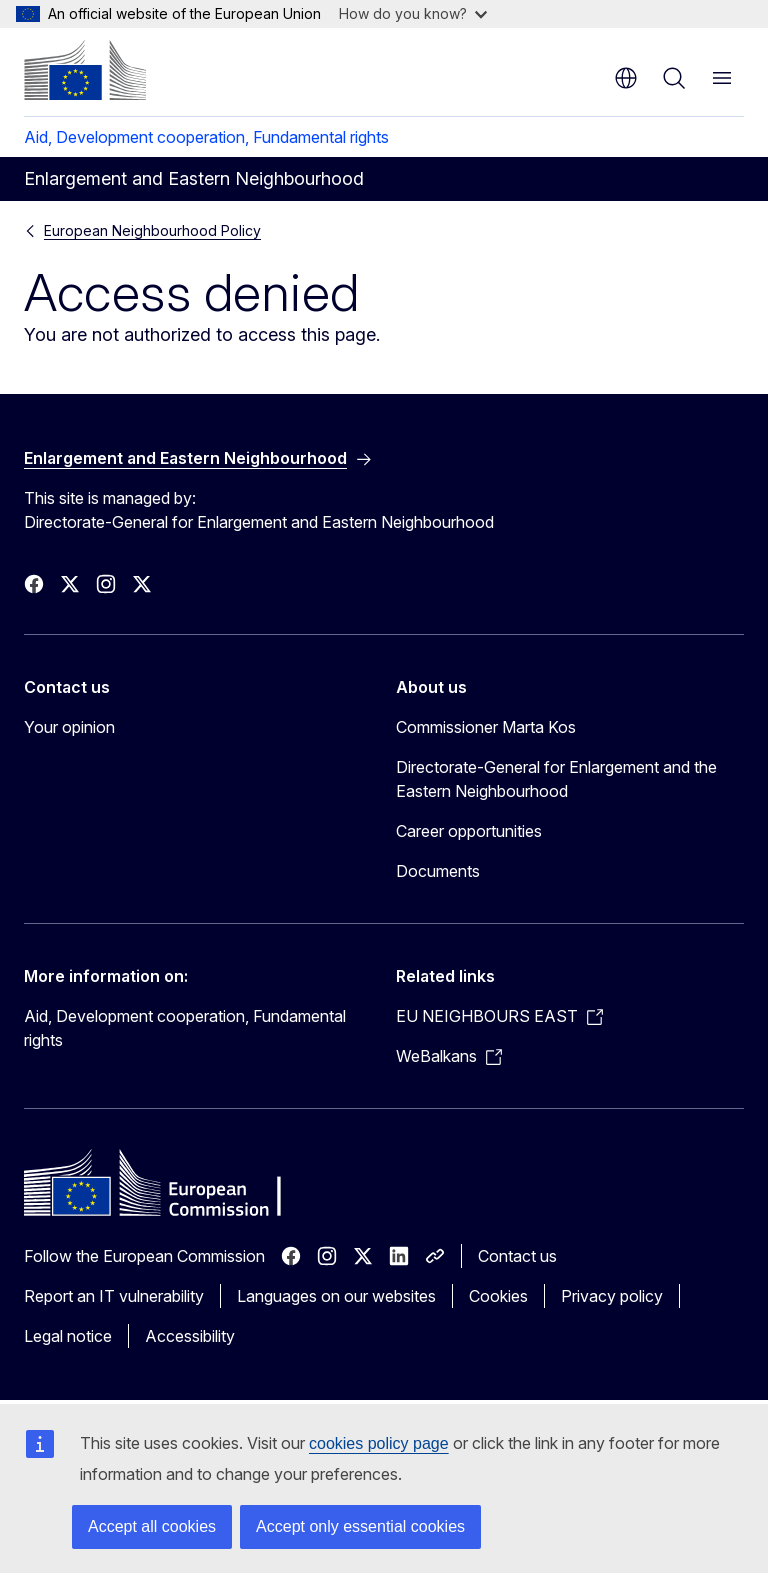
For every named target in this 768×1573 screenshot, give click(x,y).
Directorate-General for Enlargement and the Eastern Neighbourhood (556, 779)
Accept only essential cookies (360, 1526)
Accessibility (190, 1336)
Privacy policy (612, 1296)
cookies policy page (379, 1443)
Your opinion (69, 727)
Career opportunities (469, 831)
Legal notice (68, 1336)
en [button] (626, 78)
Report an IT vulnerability (114, 1296)
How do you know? (413, 13)
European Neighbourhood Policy (152, 230)
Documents (438, 871)
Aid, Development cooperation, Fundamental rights (206, 137)
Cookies (498, 1296)
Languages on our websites (336, 1296)
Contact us (517, 1256)
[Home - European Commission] (85, 70)
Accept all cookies (152, 1526)
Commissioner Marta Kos (486, 727)
